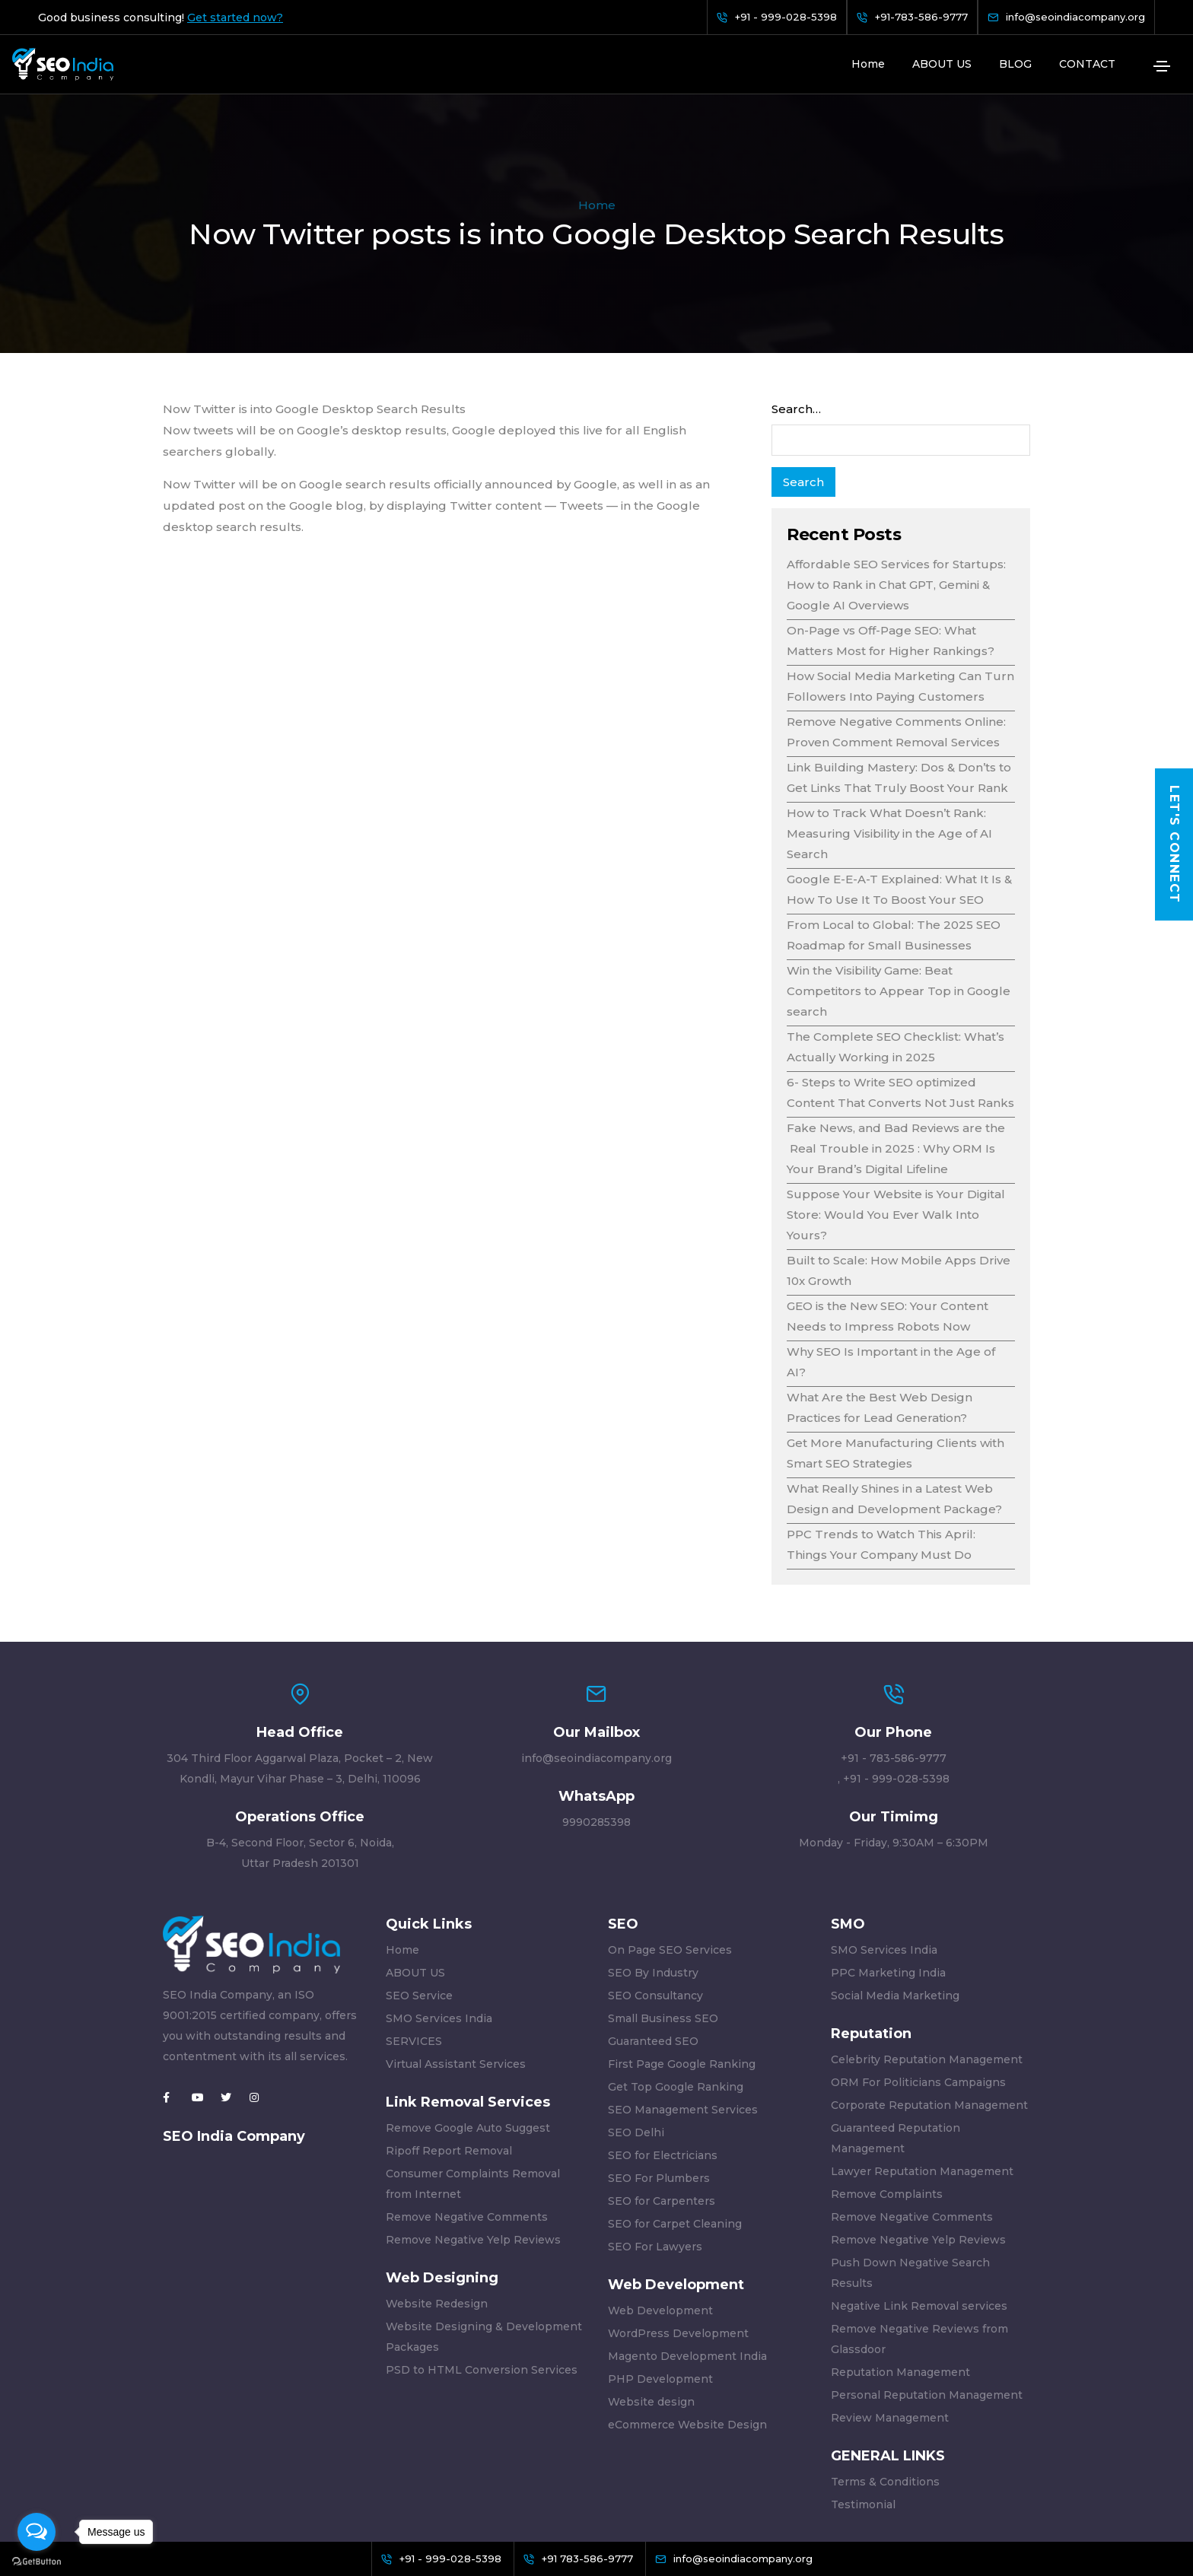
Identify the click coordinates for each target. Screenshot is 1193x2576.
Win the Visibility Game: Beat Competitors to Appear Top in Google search (898, 896)
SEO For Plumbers (659, 2084)
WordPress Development (678, 2239)
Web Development (660, 2216)
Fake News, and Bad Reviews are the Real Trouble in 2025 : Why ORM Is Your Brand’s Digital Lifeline (896, 1054)
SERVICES (414, 1947)
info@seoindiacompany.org (596, 1664)
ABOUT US (942, 64)
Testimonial (863, 2410)
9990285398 (596, 1728)
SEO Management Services (683, 2015)
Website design (651, 2307)
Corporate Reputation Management (929, 2011)
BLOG (1015, 64)
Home (868, 64)
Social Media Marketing (895, 1901)
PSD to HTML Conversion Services (481, 2275)
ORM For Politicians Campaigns (918, 1988)
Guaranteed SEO (653, 1947)
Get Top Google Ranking (675, 1992)
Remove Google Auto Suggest (468, 2033)
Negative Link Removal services (919, 2211)
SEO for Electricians (662, 2061)
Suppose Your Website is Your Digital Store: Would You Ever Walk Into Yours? (896, 1120)
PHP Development (660, 2284)
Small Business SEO (663, 1924)
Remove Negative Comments (467, 2122)
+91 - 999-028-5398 (896, 1684)
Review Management (890, 2323)
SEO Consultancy (655, 1901)
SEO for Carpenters (661, 2106)
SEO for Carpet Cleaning (675, 2129)
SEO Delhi (636, 2038)
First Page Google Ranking (682, 1970)
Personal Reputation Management (927, 2300)
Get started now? (235, 17)
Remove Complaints (887, 2100)
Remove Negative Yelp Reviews (473, 2145)
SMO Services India (439, 1924)
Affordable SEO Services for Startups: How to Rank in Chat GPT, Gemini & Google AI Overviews (896, 490)
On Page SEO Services (670, 1855)
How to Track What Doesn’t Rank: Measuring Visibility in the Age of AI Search (889, 739)
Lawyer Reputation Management (922, 2077)
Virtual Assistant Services (456, 1970)
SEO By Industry (653, 1878)
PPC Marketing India (888, 1878)
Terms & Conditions (885, 2387)
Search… (796, 314)
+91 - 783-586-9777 (893, 1664)
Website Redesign (437, 2209)
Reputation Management (900, 2278)
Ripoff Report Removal (449, 2056)
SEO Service (419, 1901)
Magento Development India (687, 2262)
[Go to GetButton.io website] (36, 2560)
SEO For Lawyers (655, 2152)
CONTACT (1087, 64)
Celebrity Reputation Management (927, 1965)
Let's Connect (1174, 844)
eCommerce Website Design (687, 2330)
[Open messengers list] (36, 2532)
